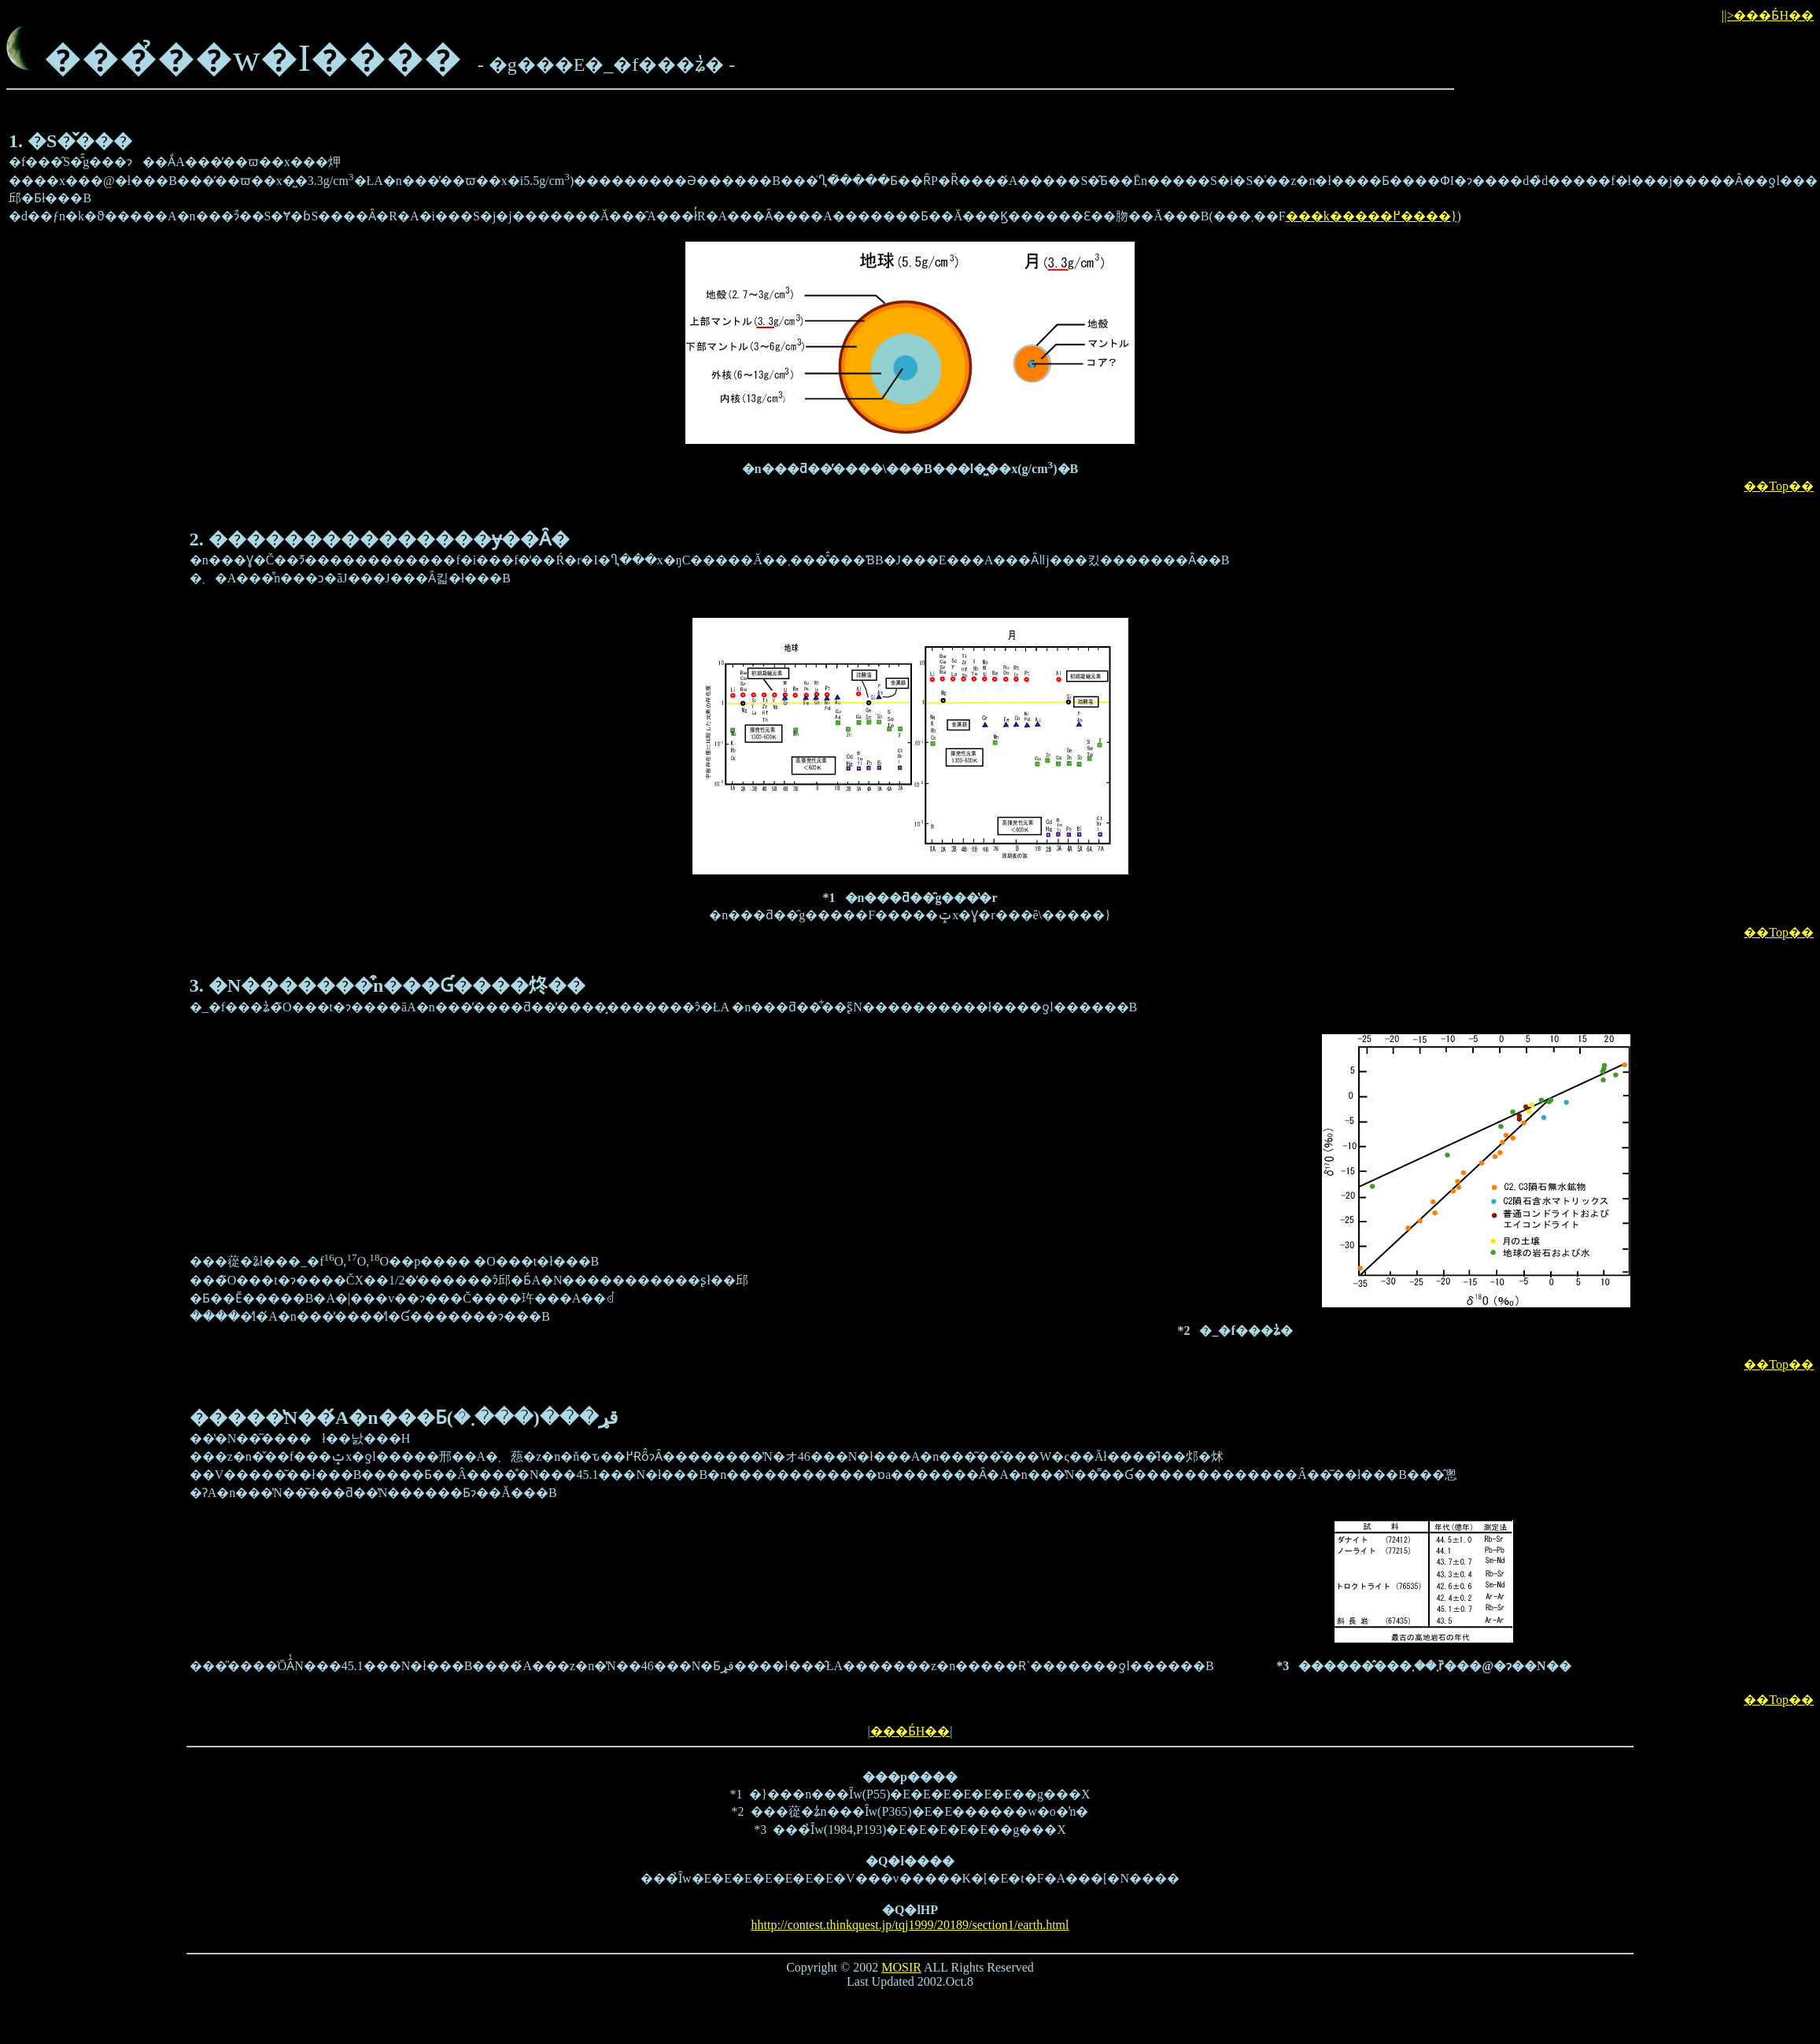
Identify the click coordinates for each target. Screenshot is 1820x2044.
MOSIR (901, 1967)
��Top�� (1779, 486)
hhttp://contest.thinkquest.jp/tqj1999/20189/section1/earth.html (910, 1924)
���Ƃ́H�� (910, 1731)
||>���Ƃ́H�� (1768, 15)
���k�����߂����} (1371, 216)
